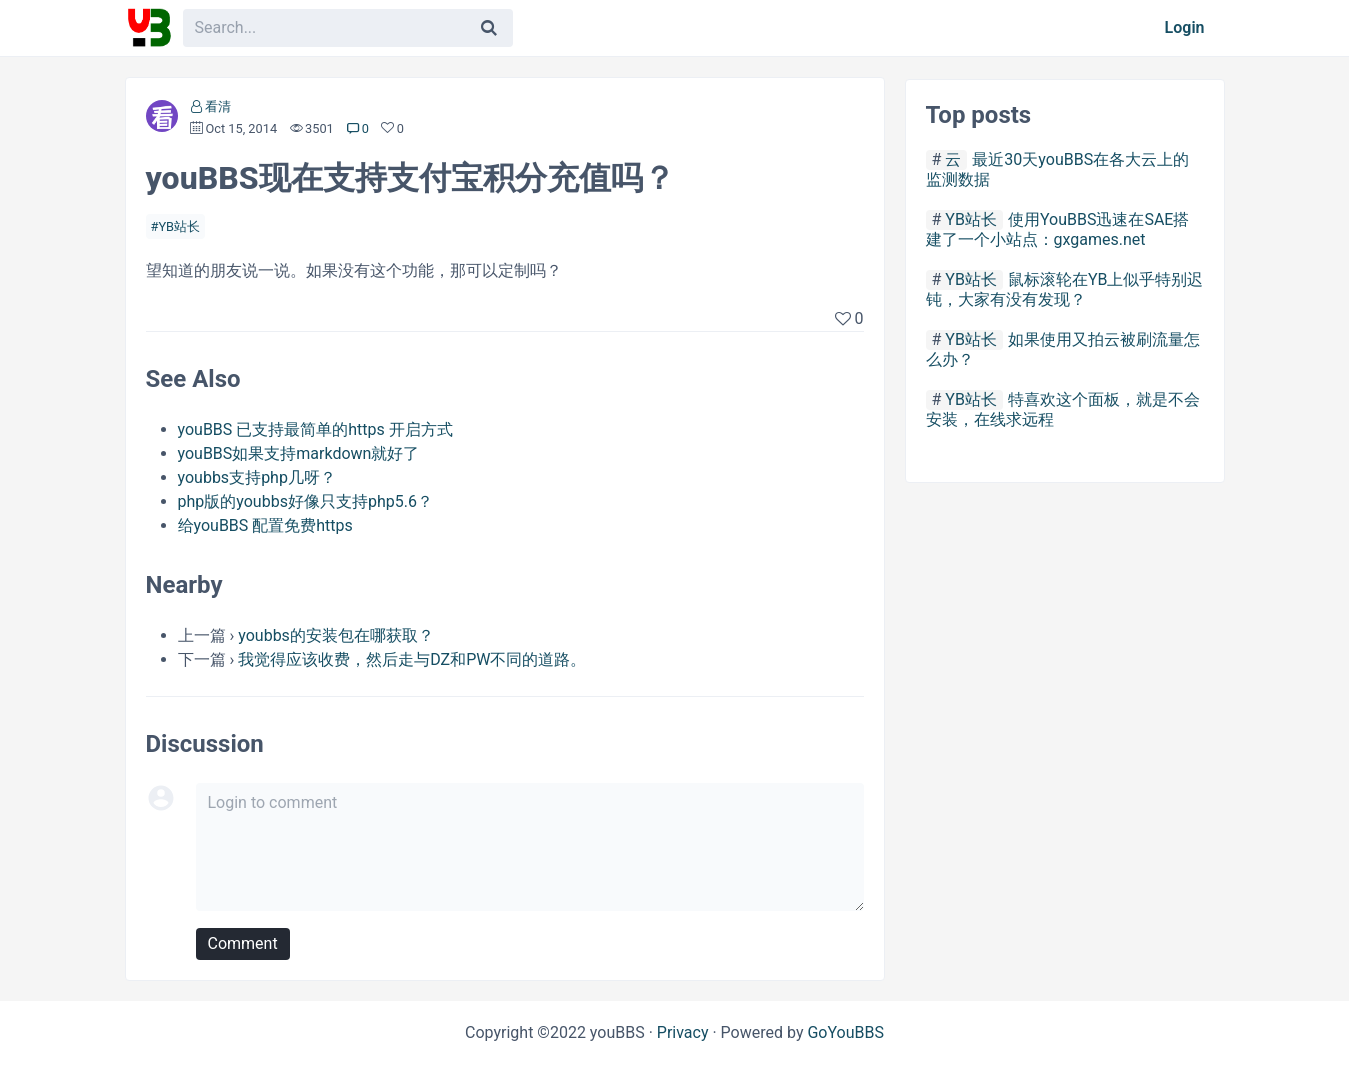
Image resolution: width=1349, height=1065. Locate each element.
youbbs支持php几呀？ (257, 477)
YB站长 (179, 226)
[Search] (489, 28)
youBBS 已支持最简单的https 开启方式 (315, 429)
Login (1185, 27)
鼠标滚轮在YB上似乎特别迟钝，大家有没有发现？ (1065, 289)
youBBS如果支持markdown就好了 (299, 453)
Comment (243, 943)
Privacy (683, 1032)
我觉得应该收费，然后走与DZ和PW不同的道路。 (412, 659)
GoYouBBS (845, 1032)
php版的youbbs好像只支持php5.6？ (305, 501)
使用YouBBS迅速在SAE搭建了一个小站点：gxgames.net (1058, 229)
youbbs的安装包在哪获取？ (336, 635)
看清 (218, 106)
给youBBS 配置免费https (265, 525)
